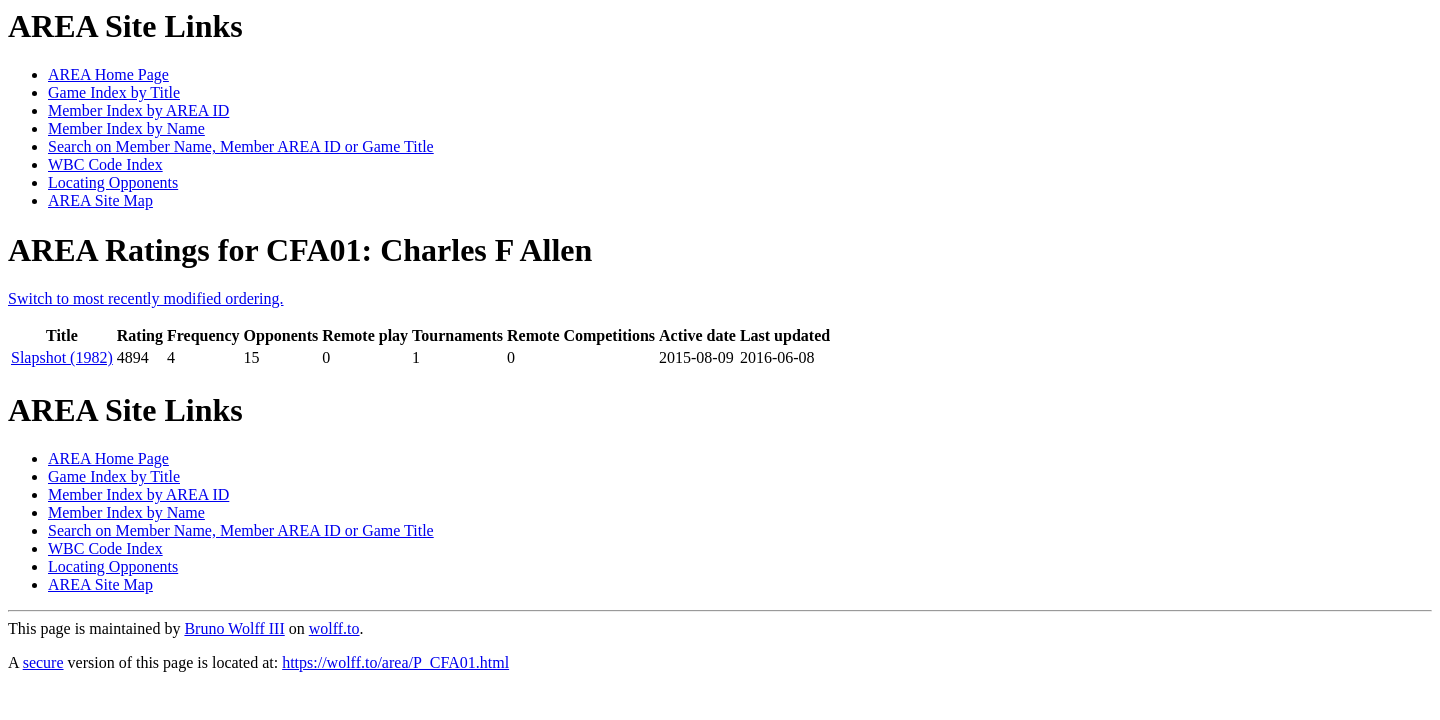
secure (43, 662)
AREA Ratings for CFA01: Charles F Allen (300, 250)
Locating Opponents (113, 182)
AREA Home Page (108, 74)
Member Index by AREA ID (138, 110)
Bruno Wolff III (234, 628)
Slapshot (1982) (62, 357)
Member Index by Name (126, 128)
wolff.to (334, 628)
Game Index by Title (114, 92)
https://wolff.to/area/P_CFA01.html (395, 662)
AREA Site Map (100, 200)
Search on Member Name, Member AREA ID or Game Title (241, 146)
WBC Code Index (105, 164)
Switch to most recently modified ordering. (146, 298)
